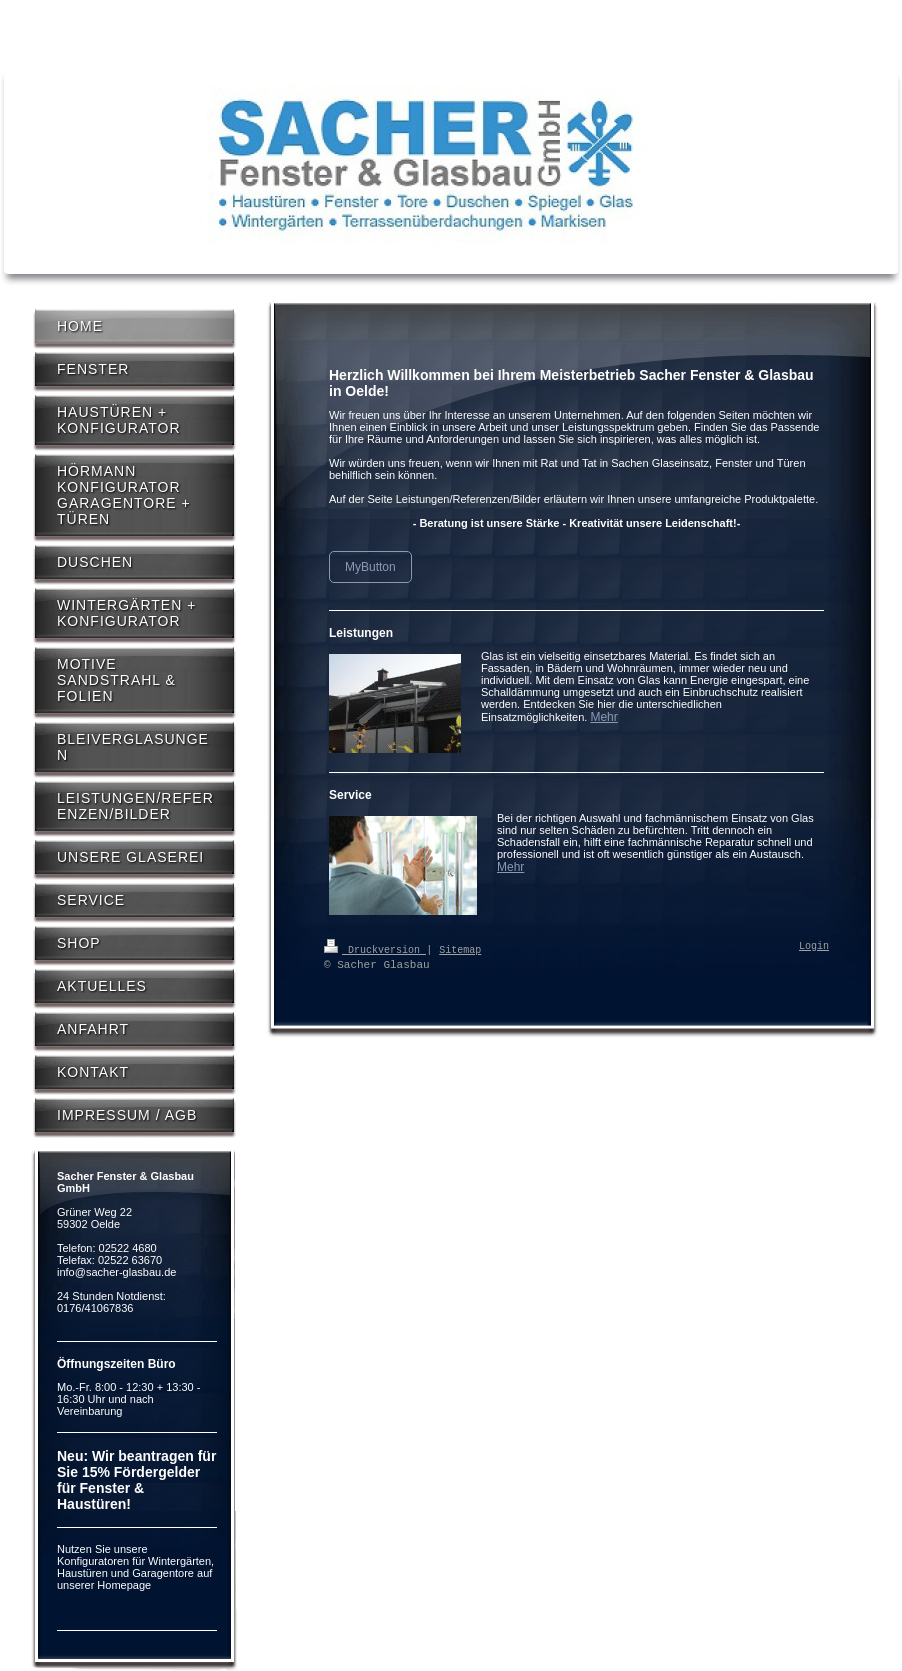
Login (814, 947)
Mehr (603, 717)
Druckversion (375, 949)
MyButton (370, 567)
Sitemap (460, 949)
